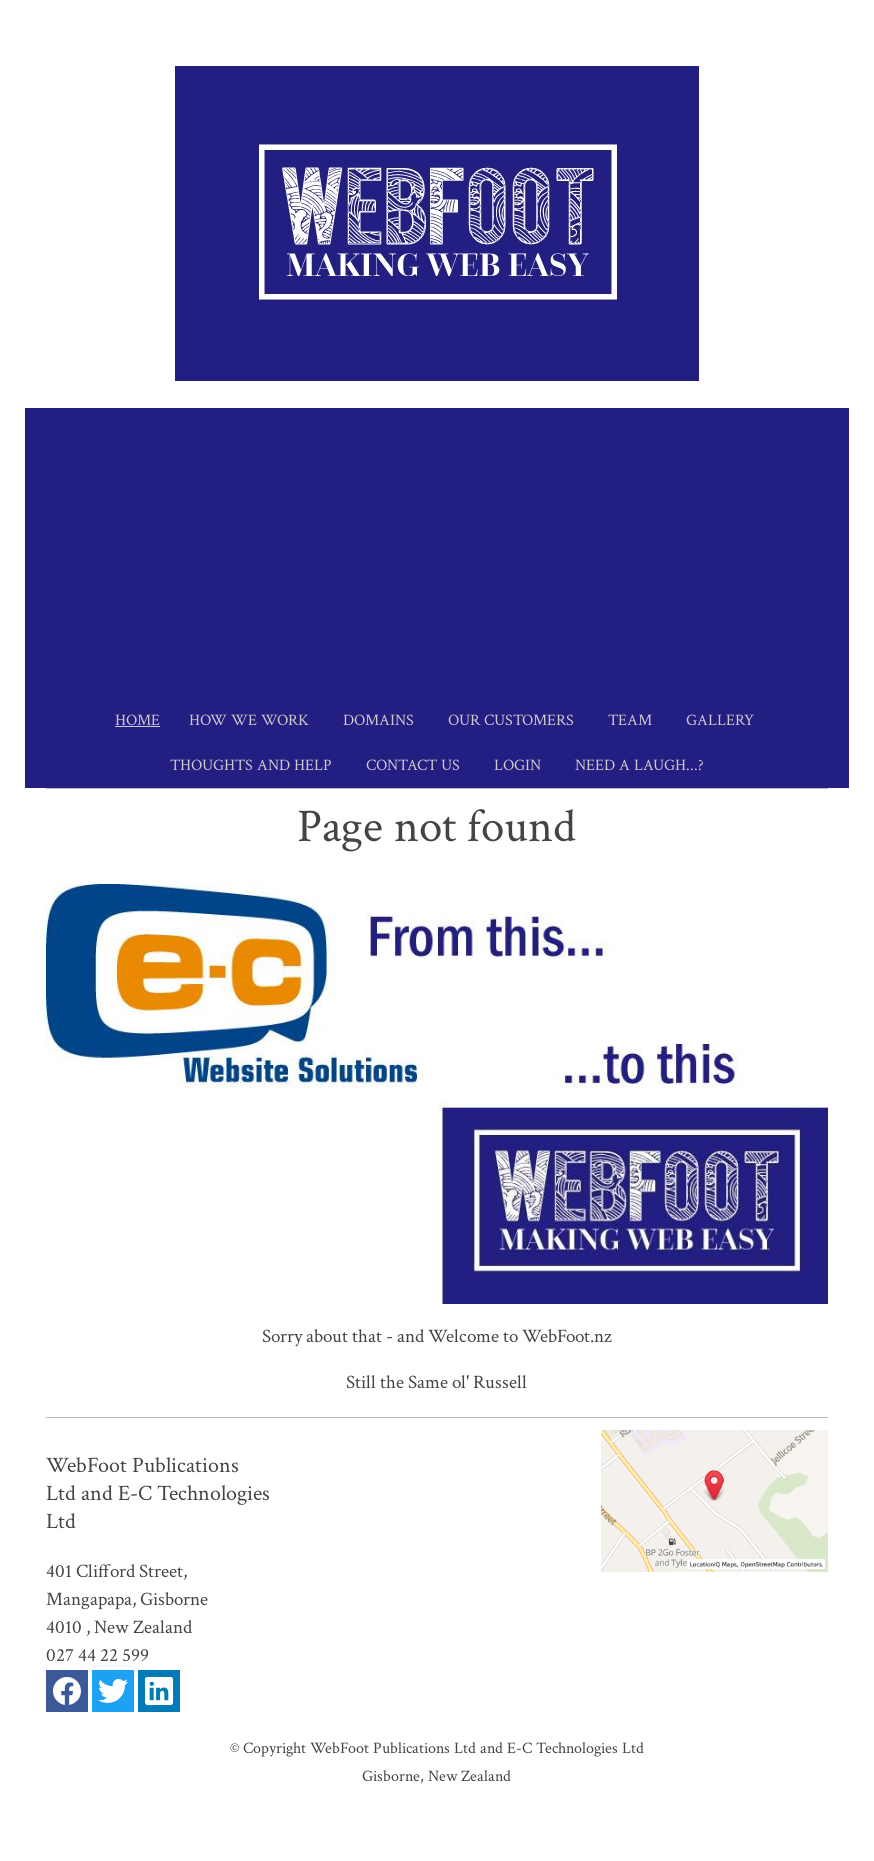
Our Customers (511, 720)
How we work (249, 720)
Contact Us (413, 765)
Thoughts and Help (251, 765)
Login (517, 765)
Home (137, 720)
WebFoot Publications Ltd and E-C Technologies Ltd (477, 1748)
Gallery (720, 720)
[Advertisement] (437, 548)
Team (630, 720)
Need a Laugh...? (639, 765)
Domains (378, 720)
